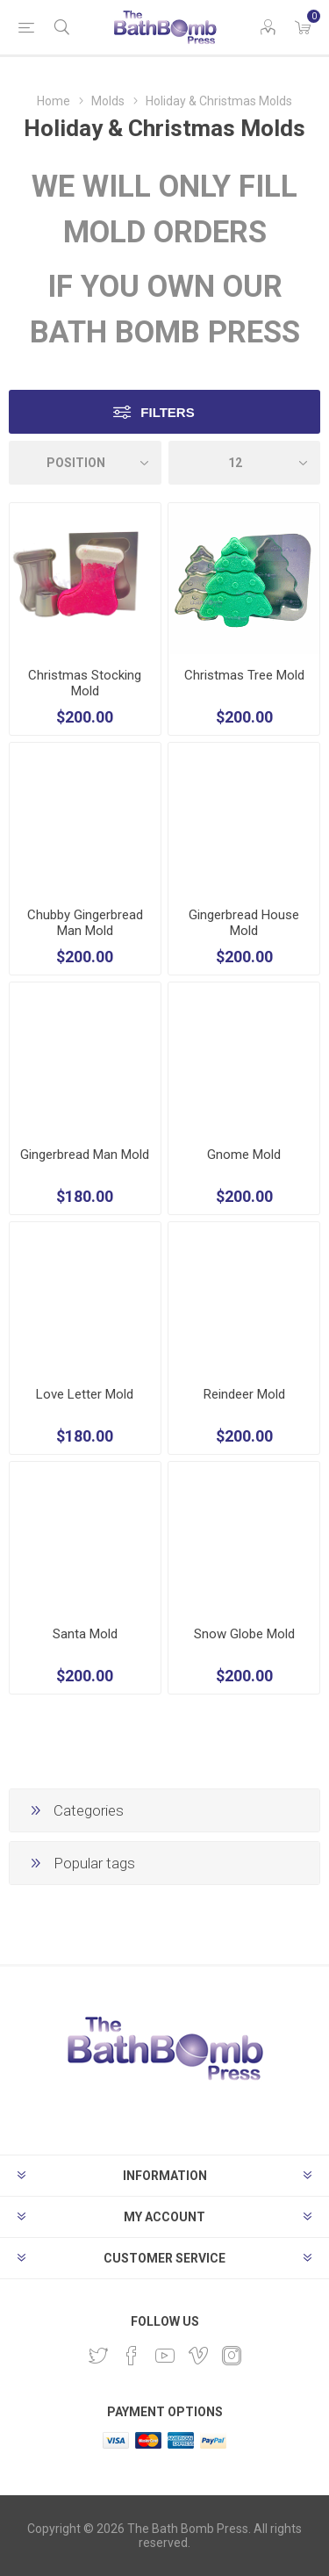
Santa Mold (85, 1634)
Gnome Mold (244, 1154)
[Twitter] (98, 2356)
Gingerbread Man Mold (84, 1154)
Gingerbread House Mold (244, 923)
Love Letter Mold (84, 1394)
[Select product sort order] (85, 463)
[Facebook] (132, 2356)
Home (53, 101)
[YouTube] (165, 2356)
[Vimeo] (198, 2356)
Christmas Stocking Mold (84, 683)
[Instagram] (232, 2356)
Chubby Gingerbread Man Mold (85, 923)
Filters (167, 412)
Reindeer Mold (244, 1394)
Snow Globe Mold (244, 1634)
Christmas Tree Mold (244, 675)
